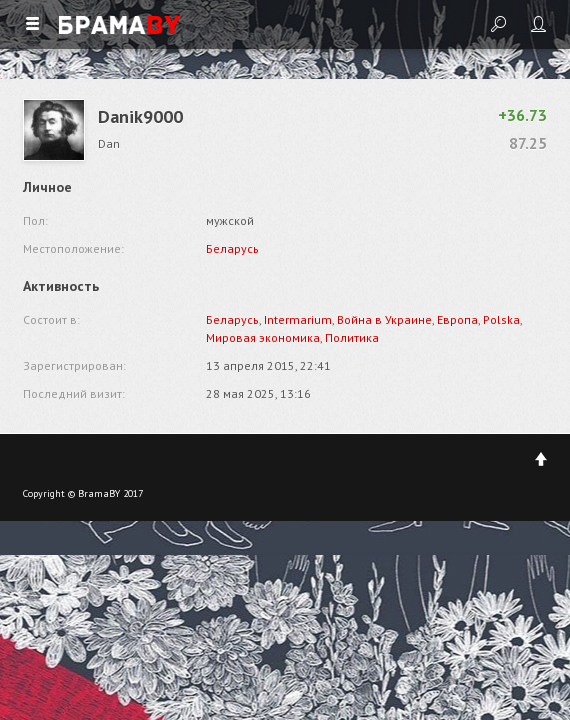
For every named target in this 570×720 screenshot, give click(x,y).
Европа (457, 319)
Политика (352, 337)
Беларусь (232, 248)
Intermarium (298, 319)
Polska (501, 319)
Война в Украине (384, 319)
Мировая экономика (263, 337)
